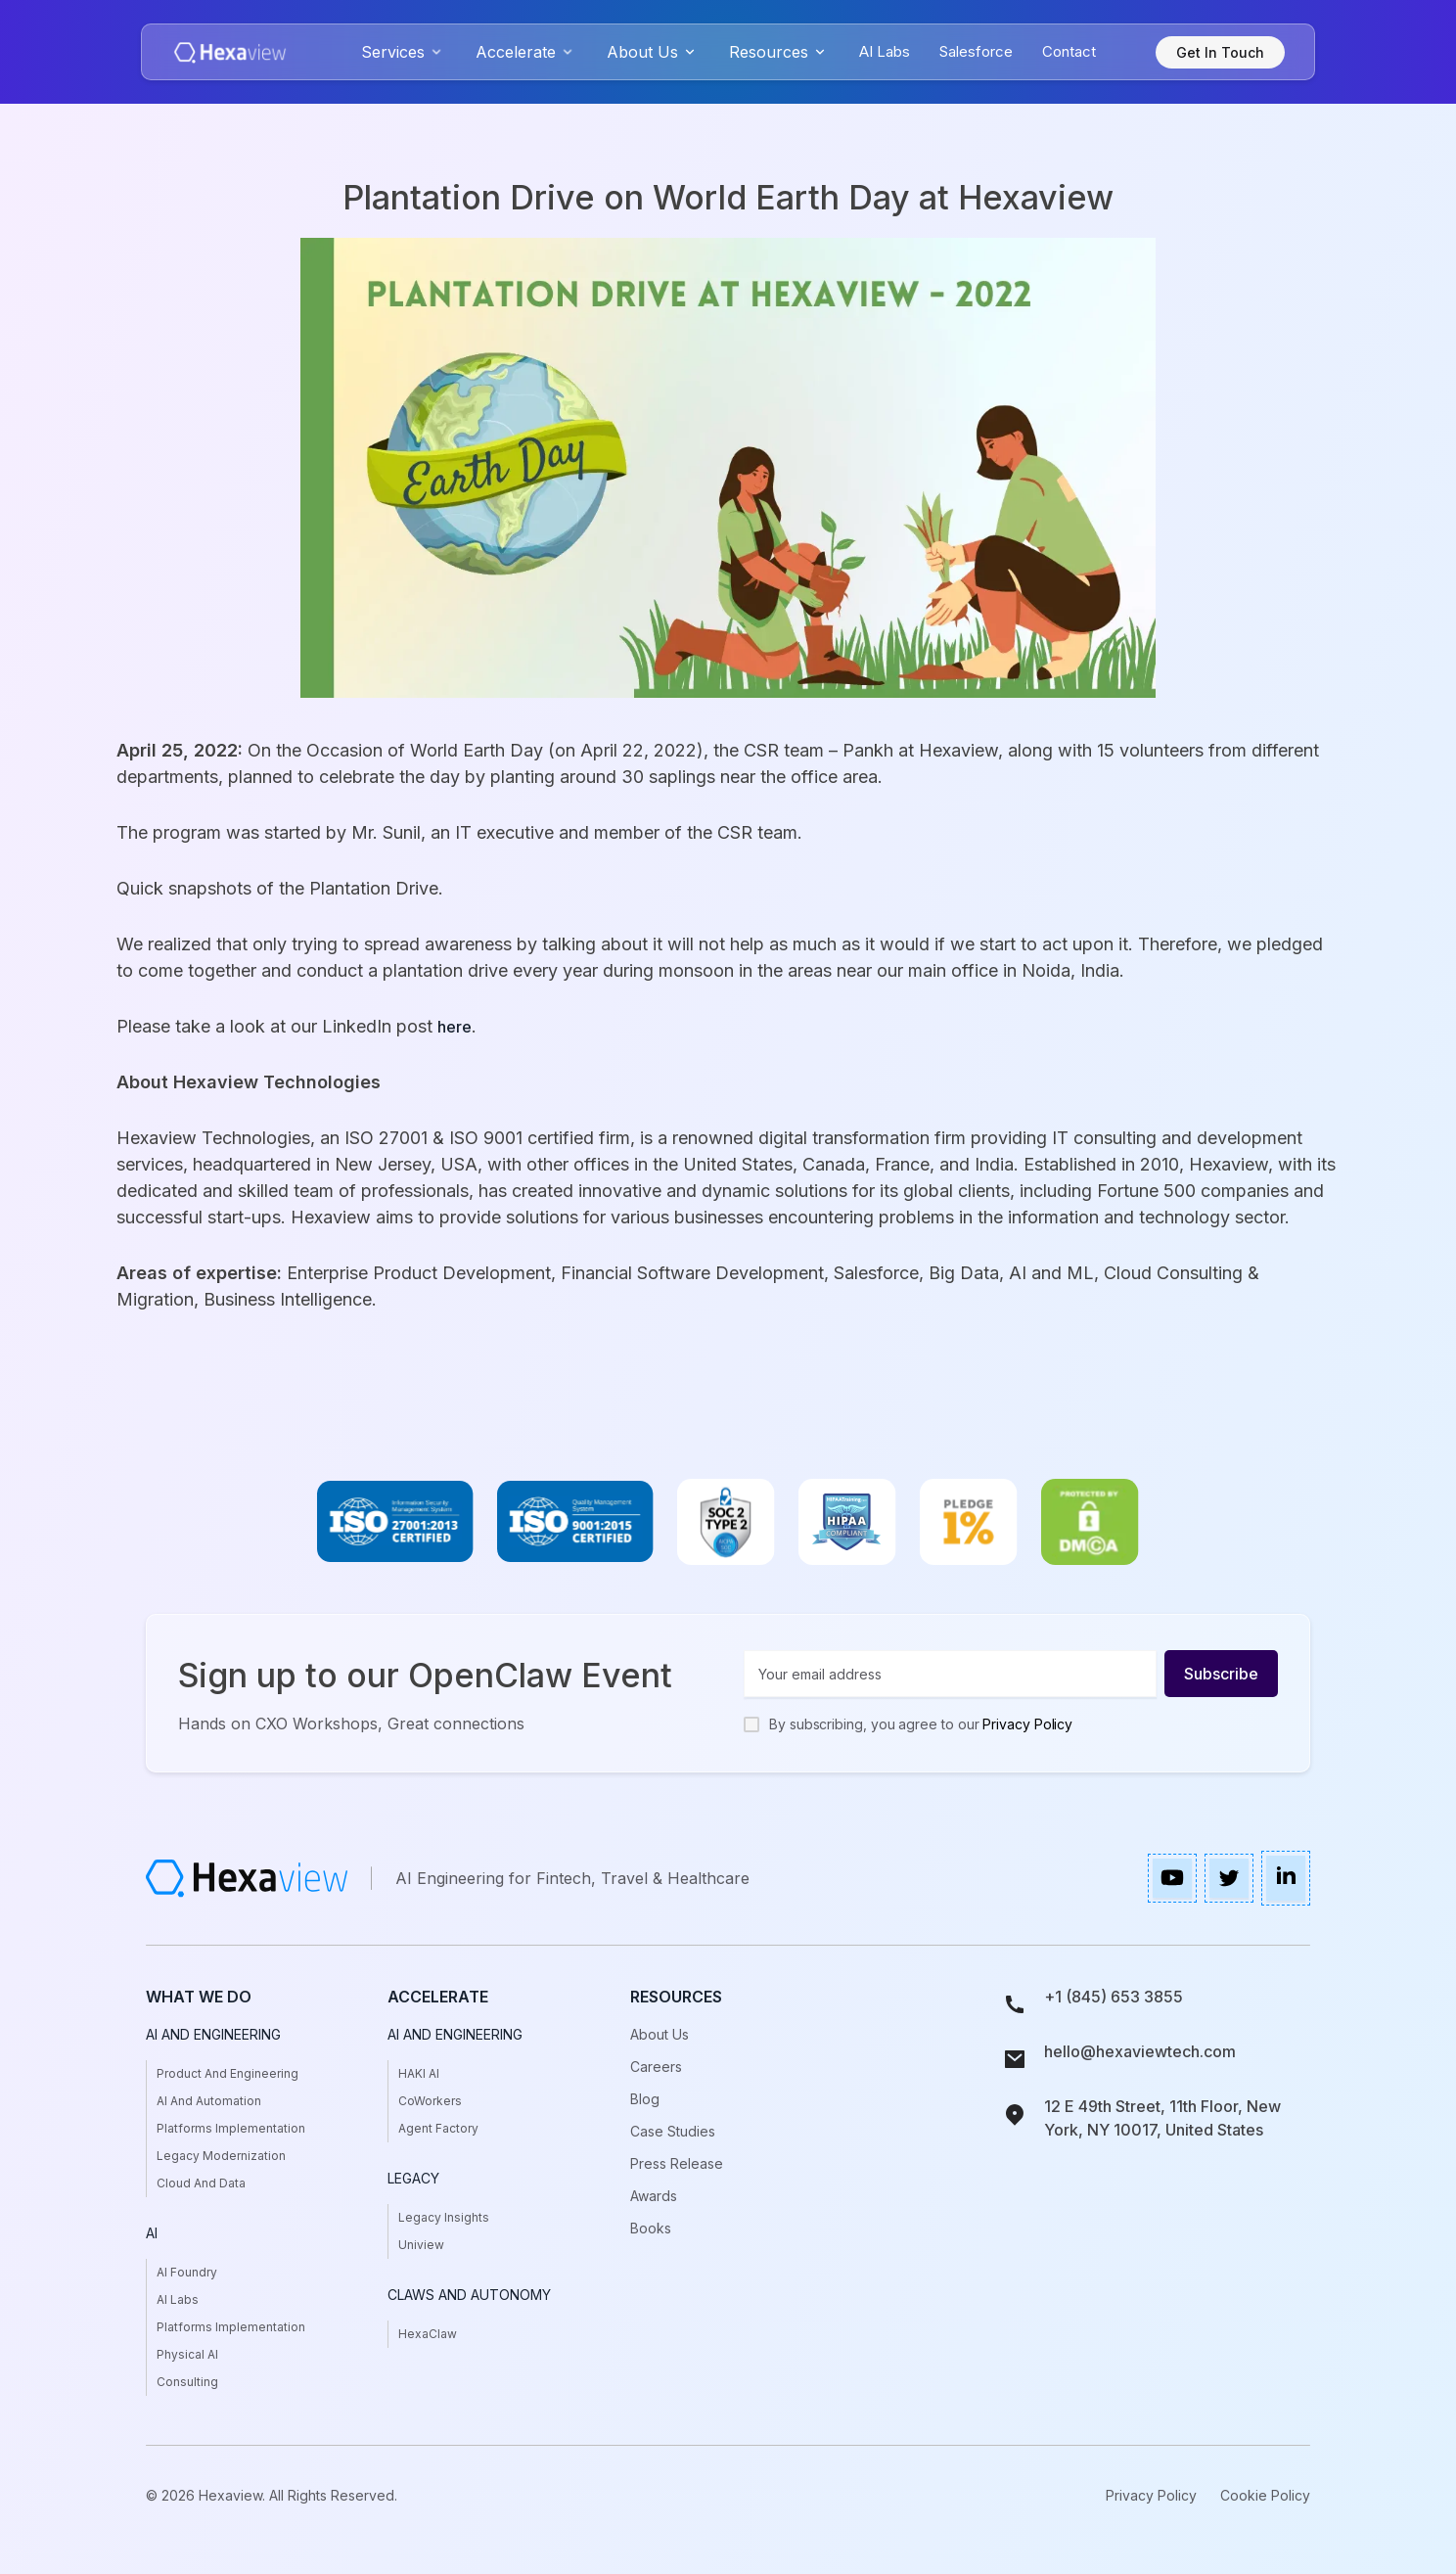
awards (653, 2195)
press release (676, 2163)
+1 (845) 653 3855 (1113, 1996)
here (454, 1026)
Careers (656, 2066)
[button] (403, 51)
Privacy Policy (1027, 1724)
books (650, 2228)
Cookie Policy (1265, 2495)
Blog (645, 2099)
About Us (659, 2034)
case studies (672, 2131)
